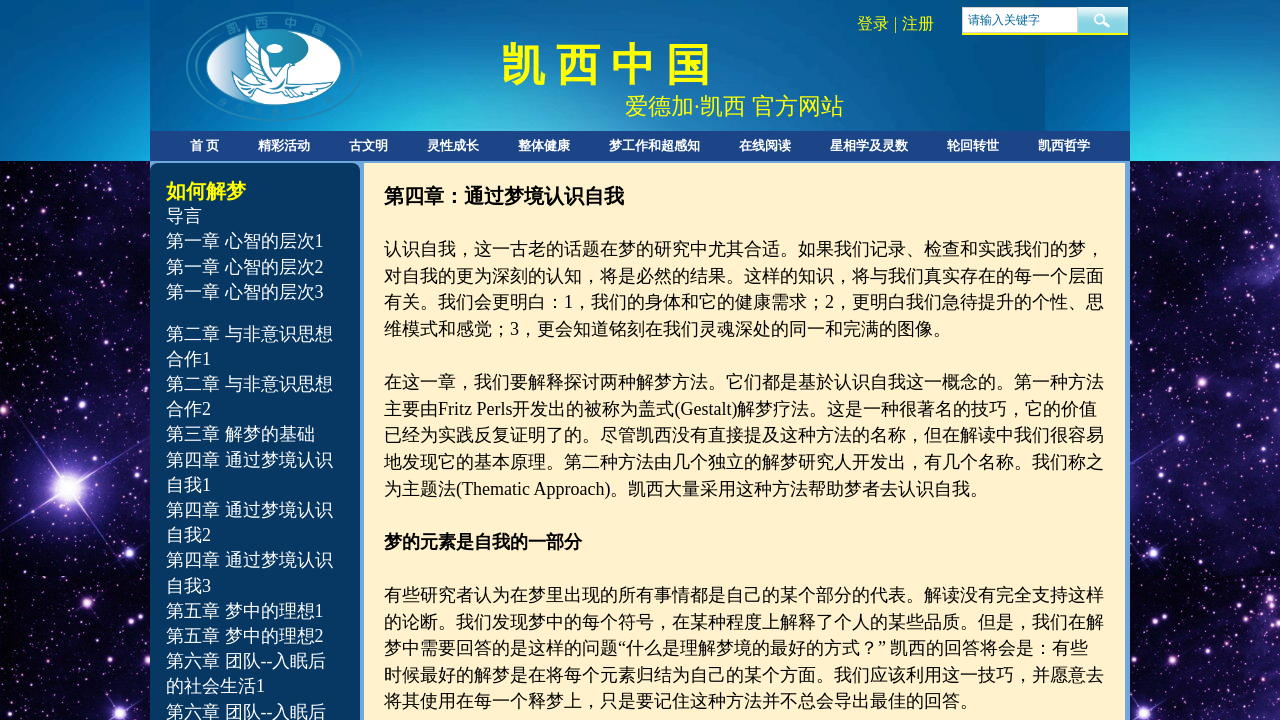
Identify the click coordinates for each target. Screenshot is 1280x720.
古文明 (368, 145)
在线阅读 (765, 145)
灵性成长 (453, 145)
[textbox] (1020, 20)
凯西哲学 (1064, 145)
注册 (918, 23)
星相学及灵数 (869, 145)
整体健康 (544, 145)
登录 (873, 23)
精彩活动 (284, 145)
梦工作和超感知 (654, 145)
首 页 (204, 145)
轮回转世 (973, 145)
